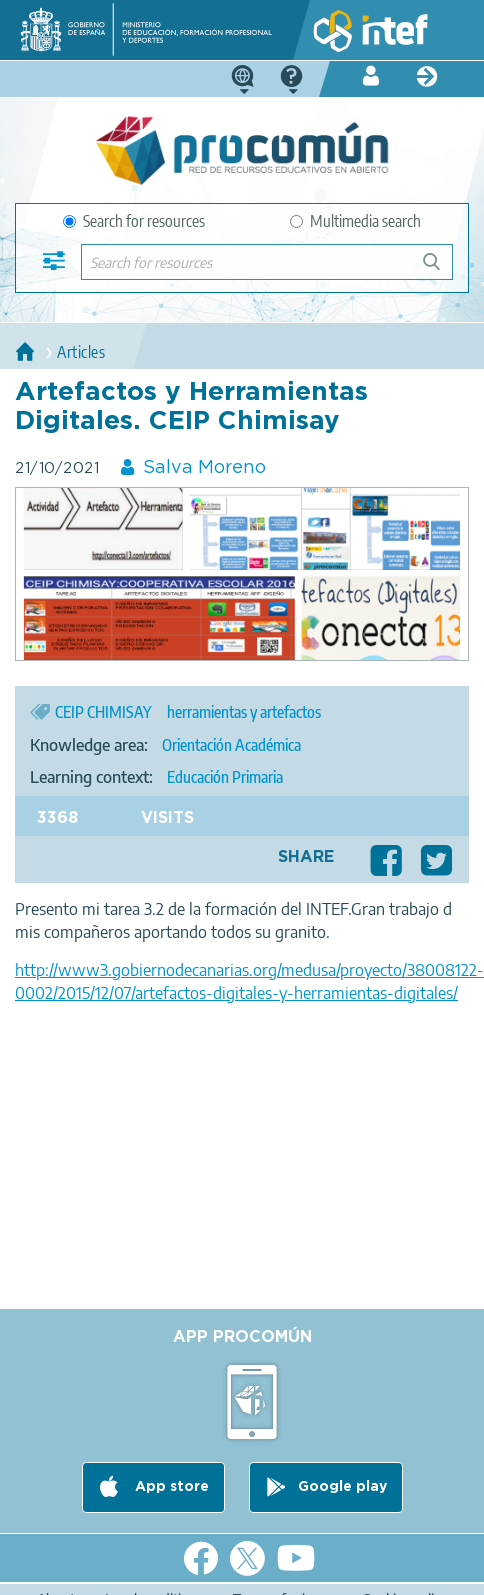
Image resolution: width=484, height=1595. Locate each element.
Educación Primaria (225, 777)
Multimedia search (355, 221)
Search (441, 269)
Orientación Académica (231, 745)
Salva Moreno (204, 468)
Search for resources (134, 221)
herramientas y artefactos (244, 712)
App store (170, 1487)
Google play (342, 1487)
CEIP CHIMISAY (103, 712)
